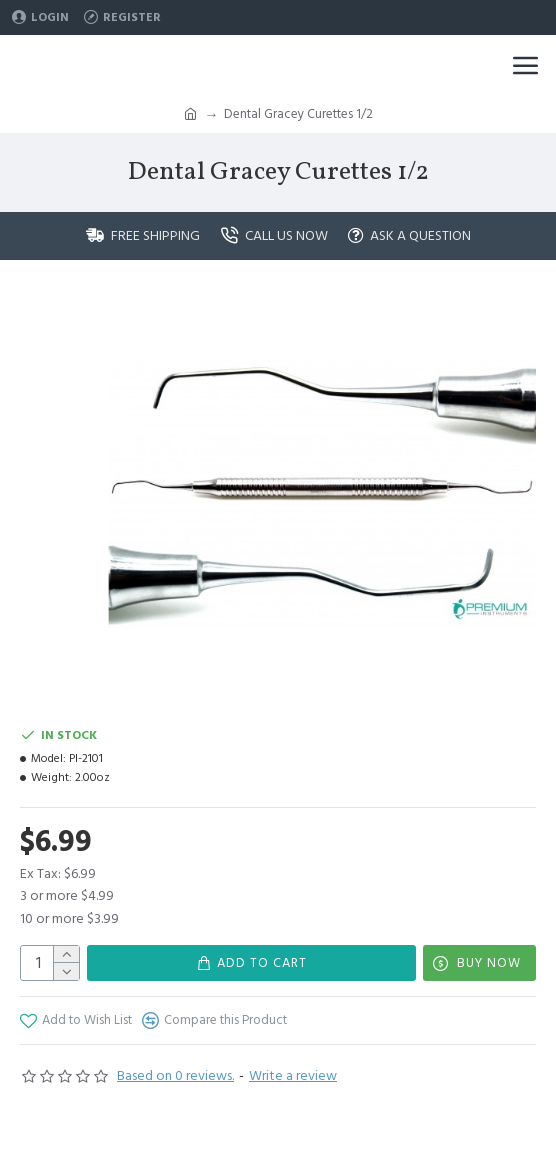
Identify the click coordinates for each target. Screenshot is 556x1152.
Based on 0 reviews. (175, 1076)
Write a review (293, 1076)
